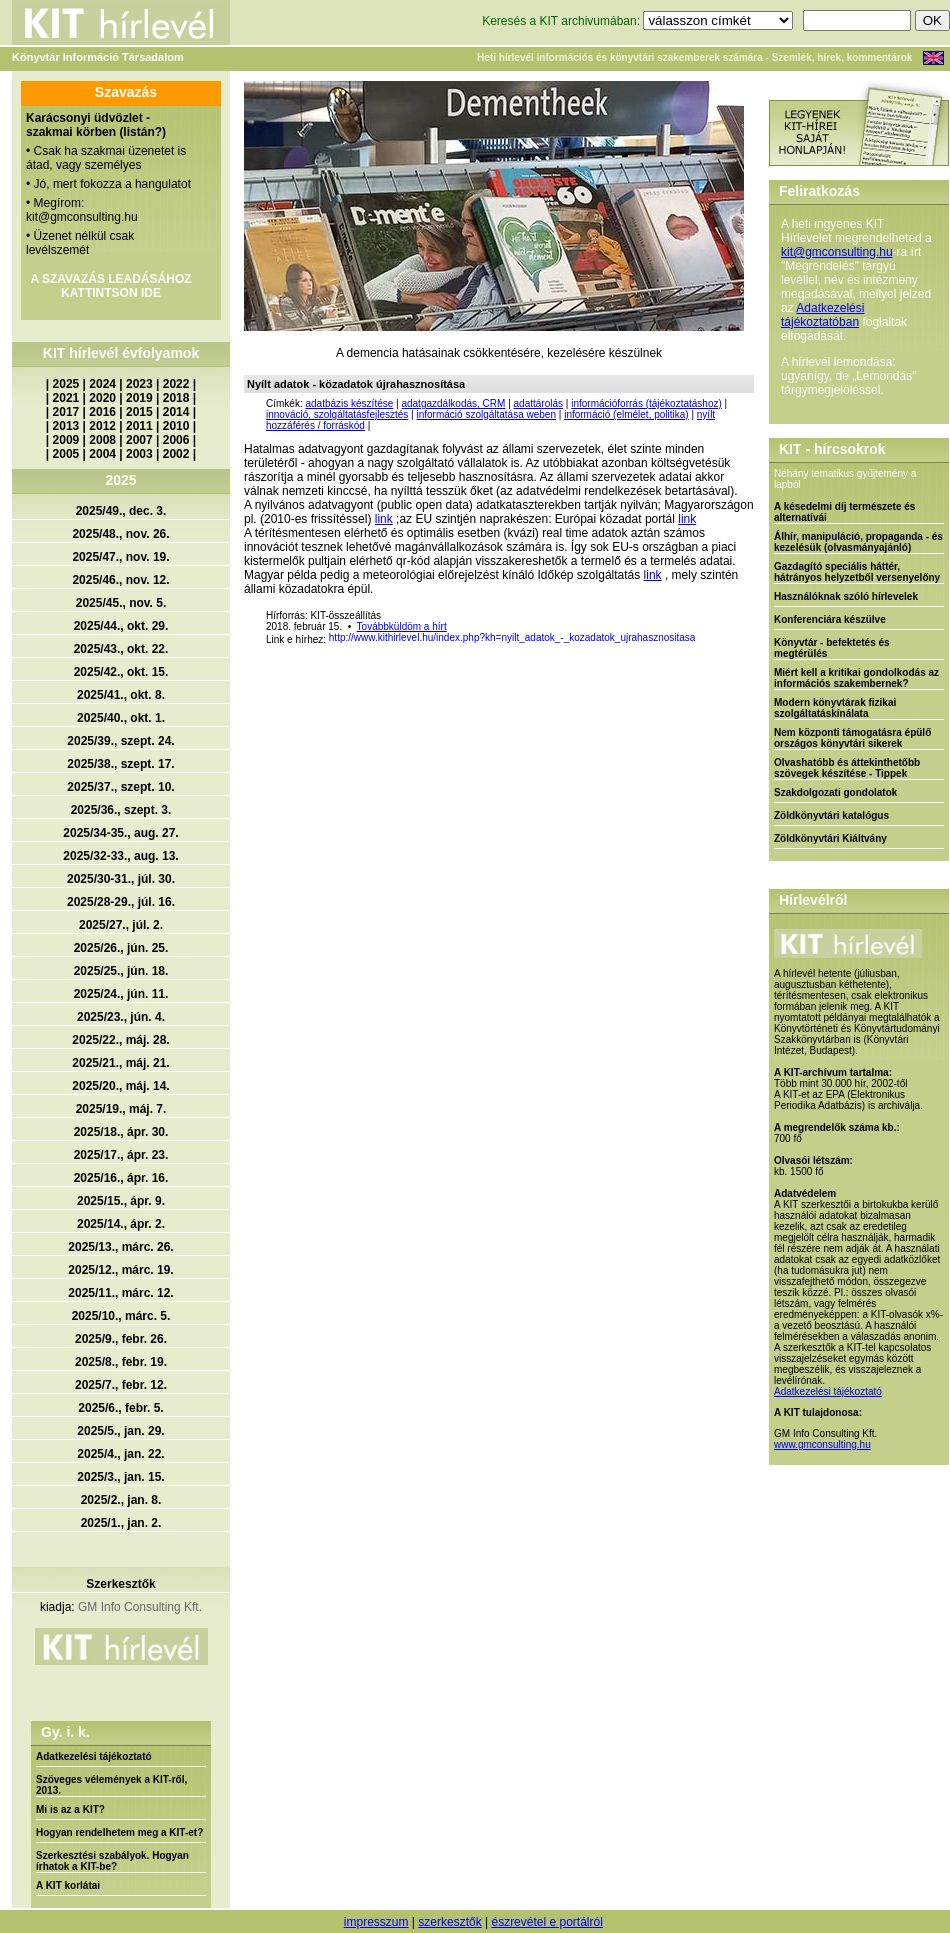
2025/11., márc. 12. (120, 1293)
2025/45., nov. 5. (121, 603)
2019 (139, 398)
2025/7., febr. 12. (121, 1385)
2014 (176, 412)
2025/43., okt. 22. (121, 649)
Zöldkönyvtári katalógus (831, 815)
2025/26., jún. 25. (121, 948)
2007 (139, 440)
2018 (176, 398)
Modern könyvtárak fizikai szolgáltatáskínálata (835, 708)
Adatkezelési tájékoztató (94, 1756)
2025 (66, 384)
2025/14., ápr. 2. (121, 1224)
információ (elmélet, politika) (626, 414)
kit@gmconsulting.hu (837, 252)
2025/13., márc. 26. (120, 1247)
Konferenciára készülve (830, 619)
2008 (102, 440)
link (384, 519)
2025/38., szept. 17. (120, 764)
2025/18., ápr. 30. (121, 1132)
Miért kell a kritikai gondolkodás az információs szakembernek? (856, 678)
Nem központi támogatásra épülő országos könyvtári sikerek (852, 738)
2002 (176, 454)
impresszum (376, 1922)
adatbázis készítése (349, 403)
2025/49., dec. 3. (121, 511)
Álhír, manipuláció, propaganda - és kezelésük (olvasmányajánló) (858, 542)
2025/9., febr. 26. (121, 1339)
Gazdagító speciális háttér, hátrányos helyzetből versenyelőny (857, 572)
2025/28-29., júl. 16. (121, 902)
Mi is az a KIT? (70, 1809)
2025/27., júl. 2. (121, 925)
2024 (102, 384)
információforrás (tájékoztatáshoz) (646, 403)
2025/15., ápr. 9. (121, 1201)
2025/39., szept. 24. (120, 741)
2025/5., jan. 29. (120, 1431)
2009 (66, 440)
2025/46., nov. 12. (120, 580)
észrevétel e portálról (546, 1922)
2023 (139, 384)
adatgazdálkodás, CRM (453, 403)
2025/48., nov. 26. (120, 534)
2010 (176, 426)
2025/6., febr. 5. (120, 1408)
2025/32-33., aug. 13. (120, 856)
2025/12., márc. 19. (120, 1270)
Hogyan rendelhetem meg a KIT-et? (119, 1832)
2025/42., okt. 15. (121, 672)
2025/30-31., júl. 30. (121, 879)
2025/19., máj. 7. (121, 1109)
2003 (139, 454)
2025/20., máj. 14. (120, 1086)
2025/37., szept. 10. (120, 787)
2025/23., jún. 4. (121, 1017)
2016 (102, 412)
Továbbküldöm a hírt (402, 626)
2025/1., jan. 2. (121, 1523)
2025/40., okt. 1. (121, 718)
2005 (66, 454)
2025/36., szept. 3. (121, 810)
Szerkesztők (120, 1584)
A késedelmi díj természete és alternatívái (844, 512)
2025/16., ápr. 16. (121, 1178)
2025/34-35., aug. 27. (120, 833)
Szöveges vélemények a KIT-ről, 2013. (111, 1785)
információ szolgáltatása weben (486, 414)
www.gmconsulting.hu (822, 1444)
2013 (66, 426)
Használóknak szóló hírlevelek (846, 596)
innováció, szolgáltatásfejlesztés (337, 414)
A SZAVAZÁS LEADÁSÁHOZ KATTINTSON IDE (110, 286)
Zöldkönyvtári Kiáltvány (830, 838)
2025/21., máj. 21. (120, 1063)
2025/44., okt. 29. (121, 626)
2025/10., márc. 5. (121, 1316)
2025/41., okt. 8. (121, 695)
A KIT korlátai (68, 1885)
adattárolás (538, 403)
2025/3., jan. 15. (120, 1477)
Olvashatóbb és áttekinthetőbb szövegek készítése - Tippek (847, 768)
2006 (176, 440)
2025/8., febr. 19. (121, 1362)
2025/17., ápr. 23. (121, 1155)
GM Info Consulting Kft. (140, 1607)
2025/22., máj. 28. (120, 1040)
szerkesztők (449, 1922)
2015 (139, 412)
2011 (139, 426)
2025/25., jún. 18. (121, 971)
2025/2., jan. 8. (121, 1500)
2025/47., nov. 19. (120, 557)
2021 (66, 398)
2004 (102, 454)
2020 (102, 398)
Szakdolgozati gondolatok (835, 792)
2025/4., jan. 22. (120, 1454)
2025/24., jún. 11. (121, 994)
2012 (102, 426)
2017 (66, 412)
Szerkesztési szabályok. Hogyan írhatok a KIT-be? (112, 1861)
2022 (176, 384)
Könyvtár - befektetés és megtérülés (832, 648)
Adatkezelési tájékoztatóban (822, 315)
